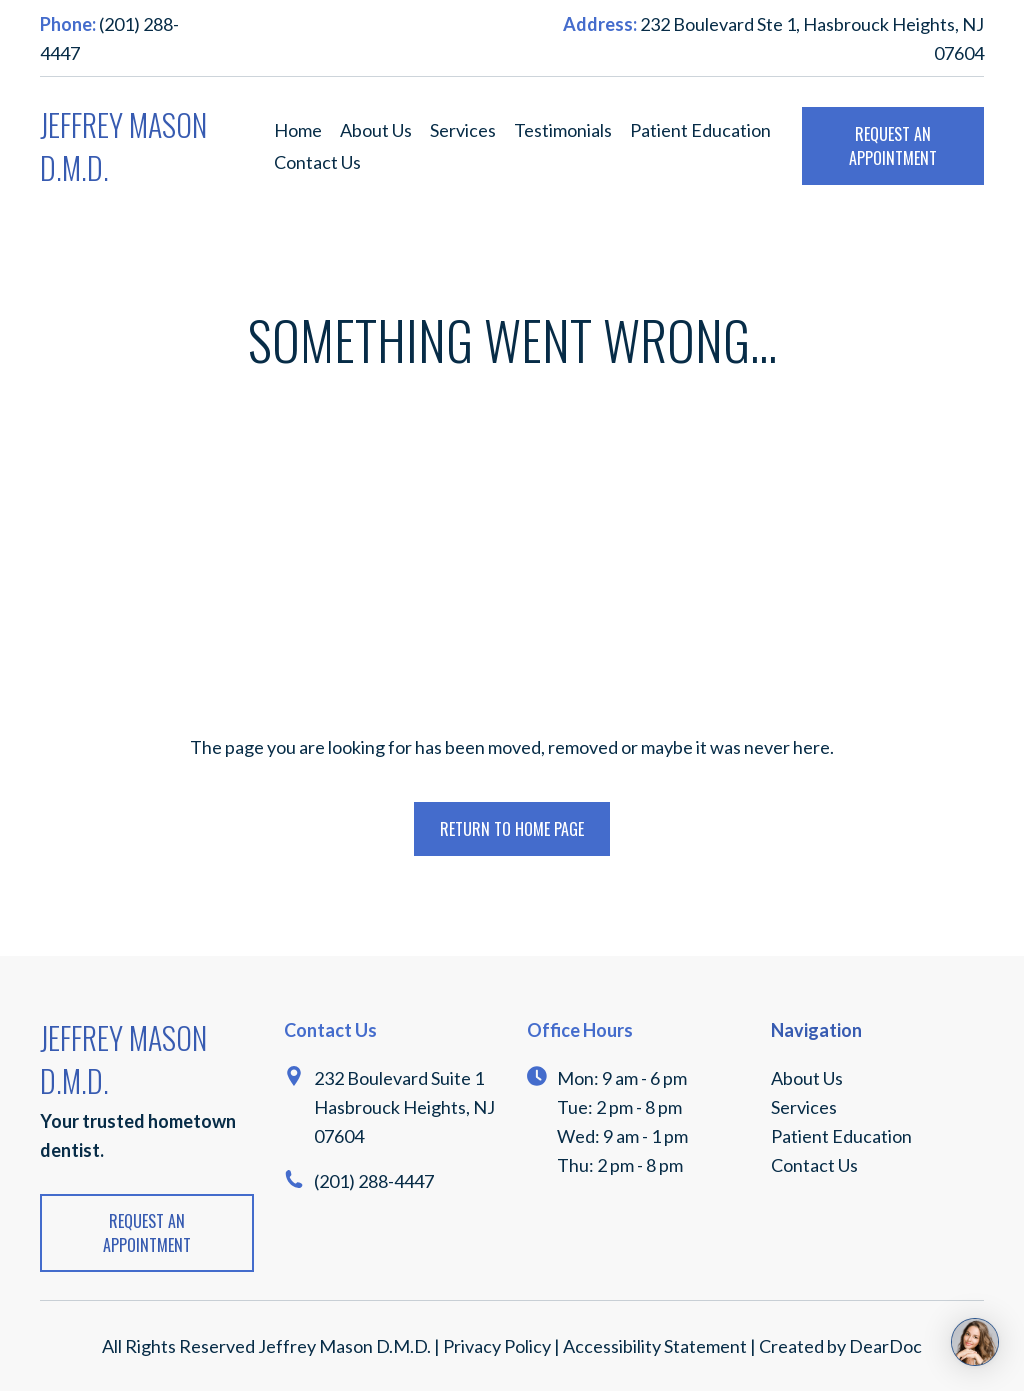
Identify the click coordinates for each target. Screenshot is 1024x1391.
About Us (376, 130)
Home (298, 130)
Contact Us (317, 162)
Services (463, 130)
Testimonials (563, 130)
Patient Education (700, 130)
